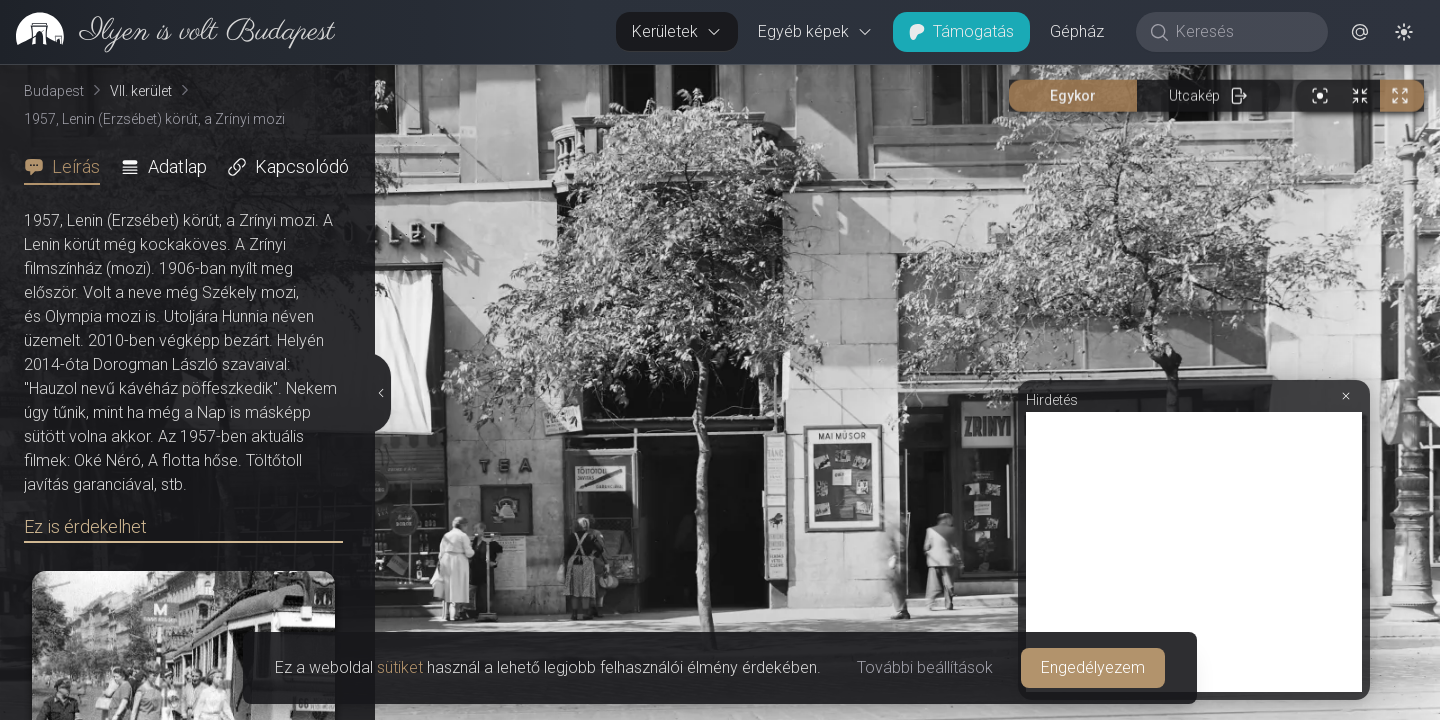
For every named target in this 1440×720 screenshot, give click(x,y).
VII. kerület (141, 91)
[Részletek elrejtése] (381, 393)
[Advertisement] (1194, 552)
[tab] (68, 167)
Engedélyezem (1093, 667)
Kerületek (677, 31)
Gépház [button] (1077, 31)
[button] (1360, 32)
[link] (167, 32)
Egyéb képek (815, 31)
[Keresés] (1242, 32)
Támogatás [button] (961, 31)
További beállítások (925, 667)
